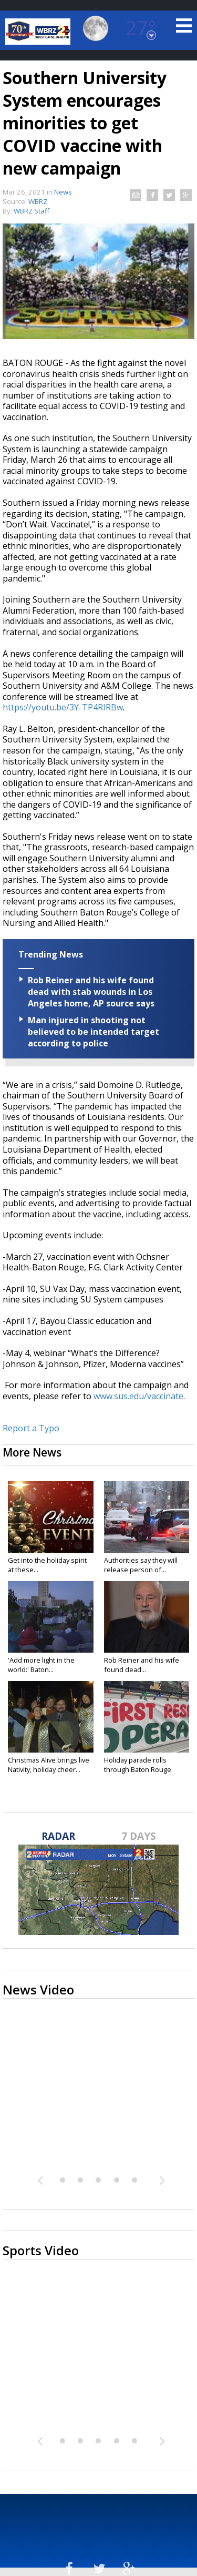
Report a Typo (31, 1428)
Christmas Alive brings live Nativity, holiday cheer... (48, 1764)
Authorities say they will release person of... (141, 1564)
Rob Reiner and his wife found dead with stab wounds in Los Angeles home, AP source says (91, 991)
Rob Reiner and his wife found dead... (141, 1664)
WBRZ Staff (31, 211)
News (63, 192)
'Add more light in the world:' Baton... (41, 1664)
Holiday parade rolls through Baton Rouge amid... (137, 1769)
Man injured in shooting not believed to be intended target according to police (93, 1031)
